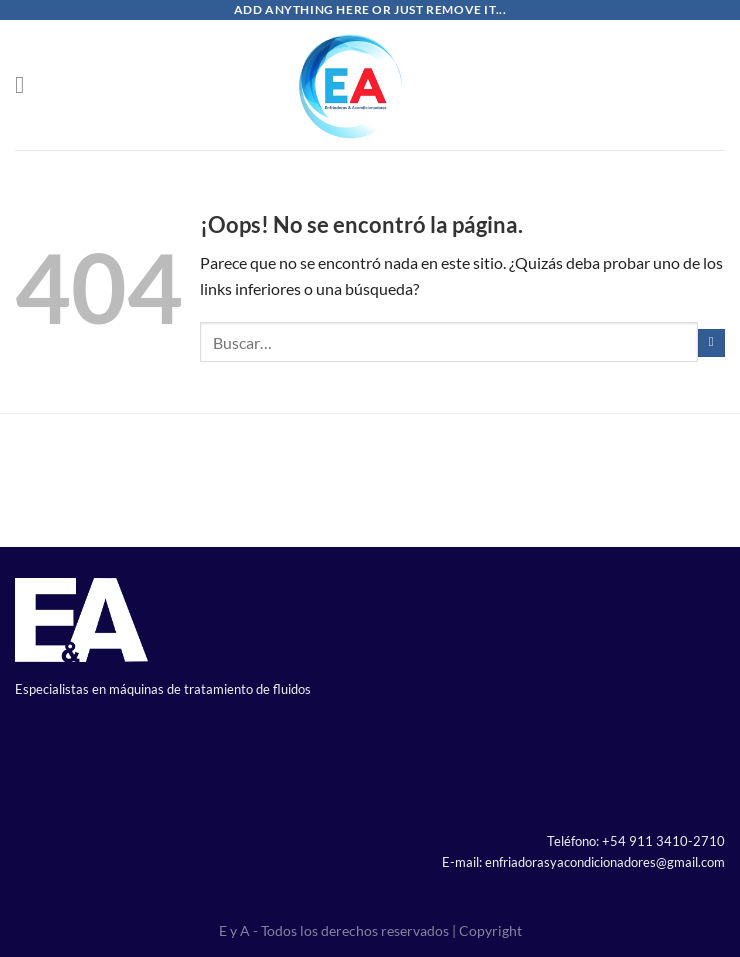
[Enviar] (712, 343)
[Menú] (27, 84)
